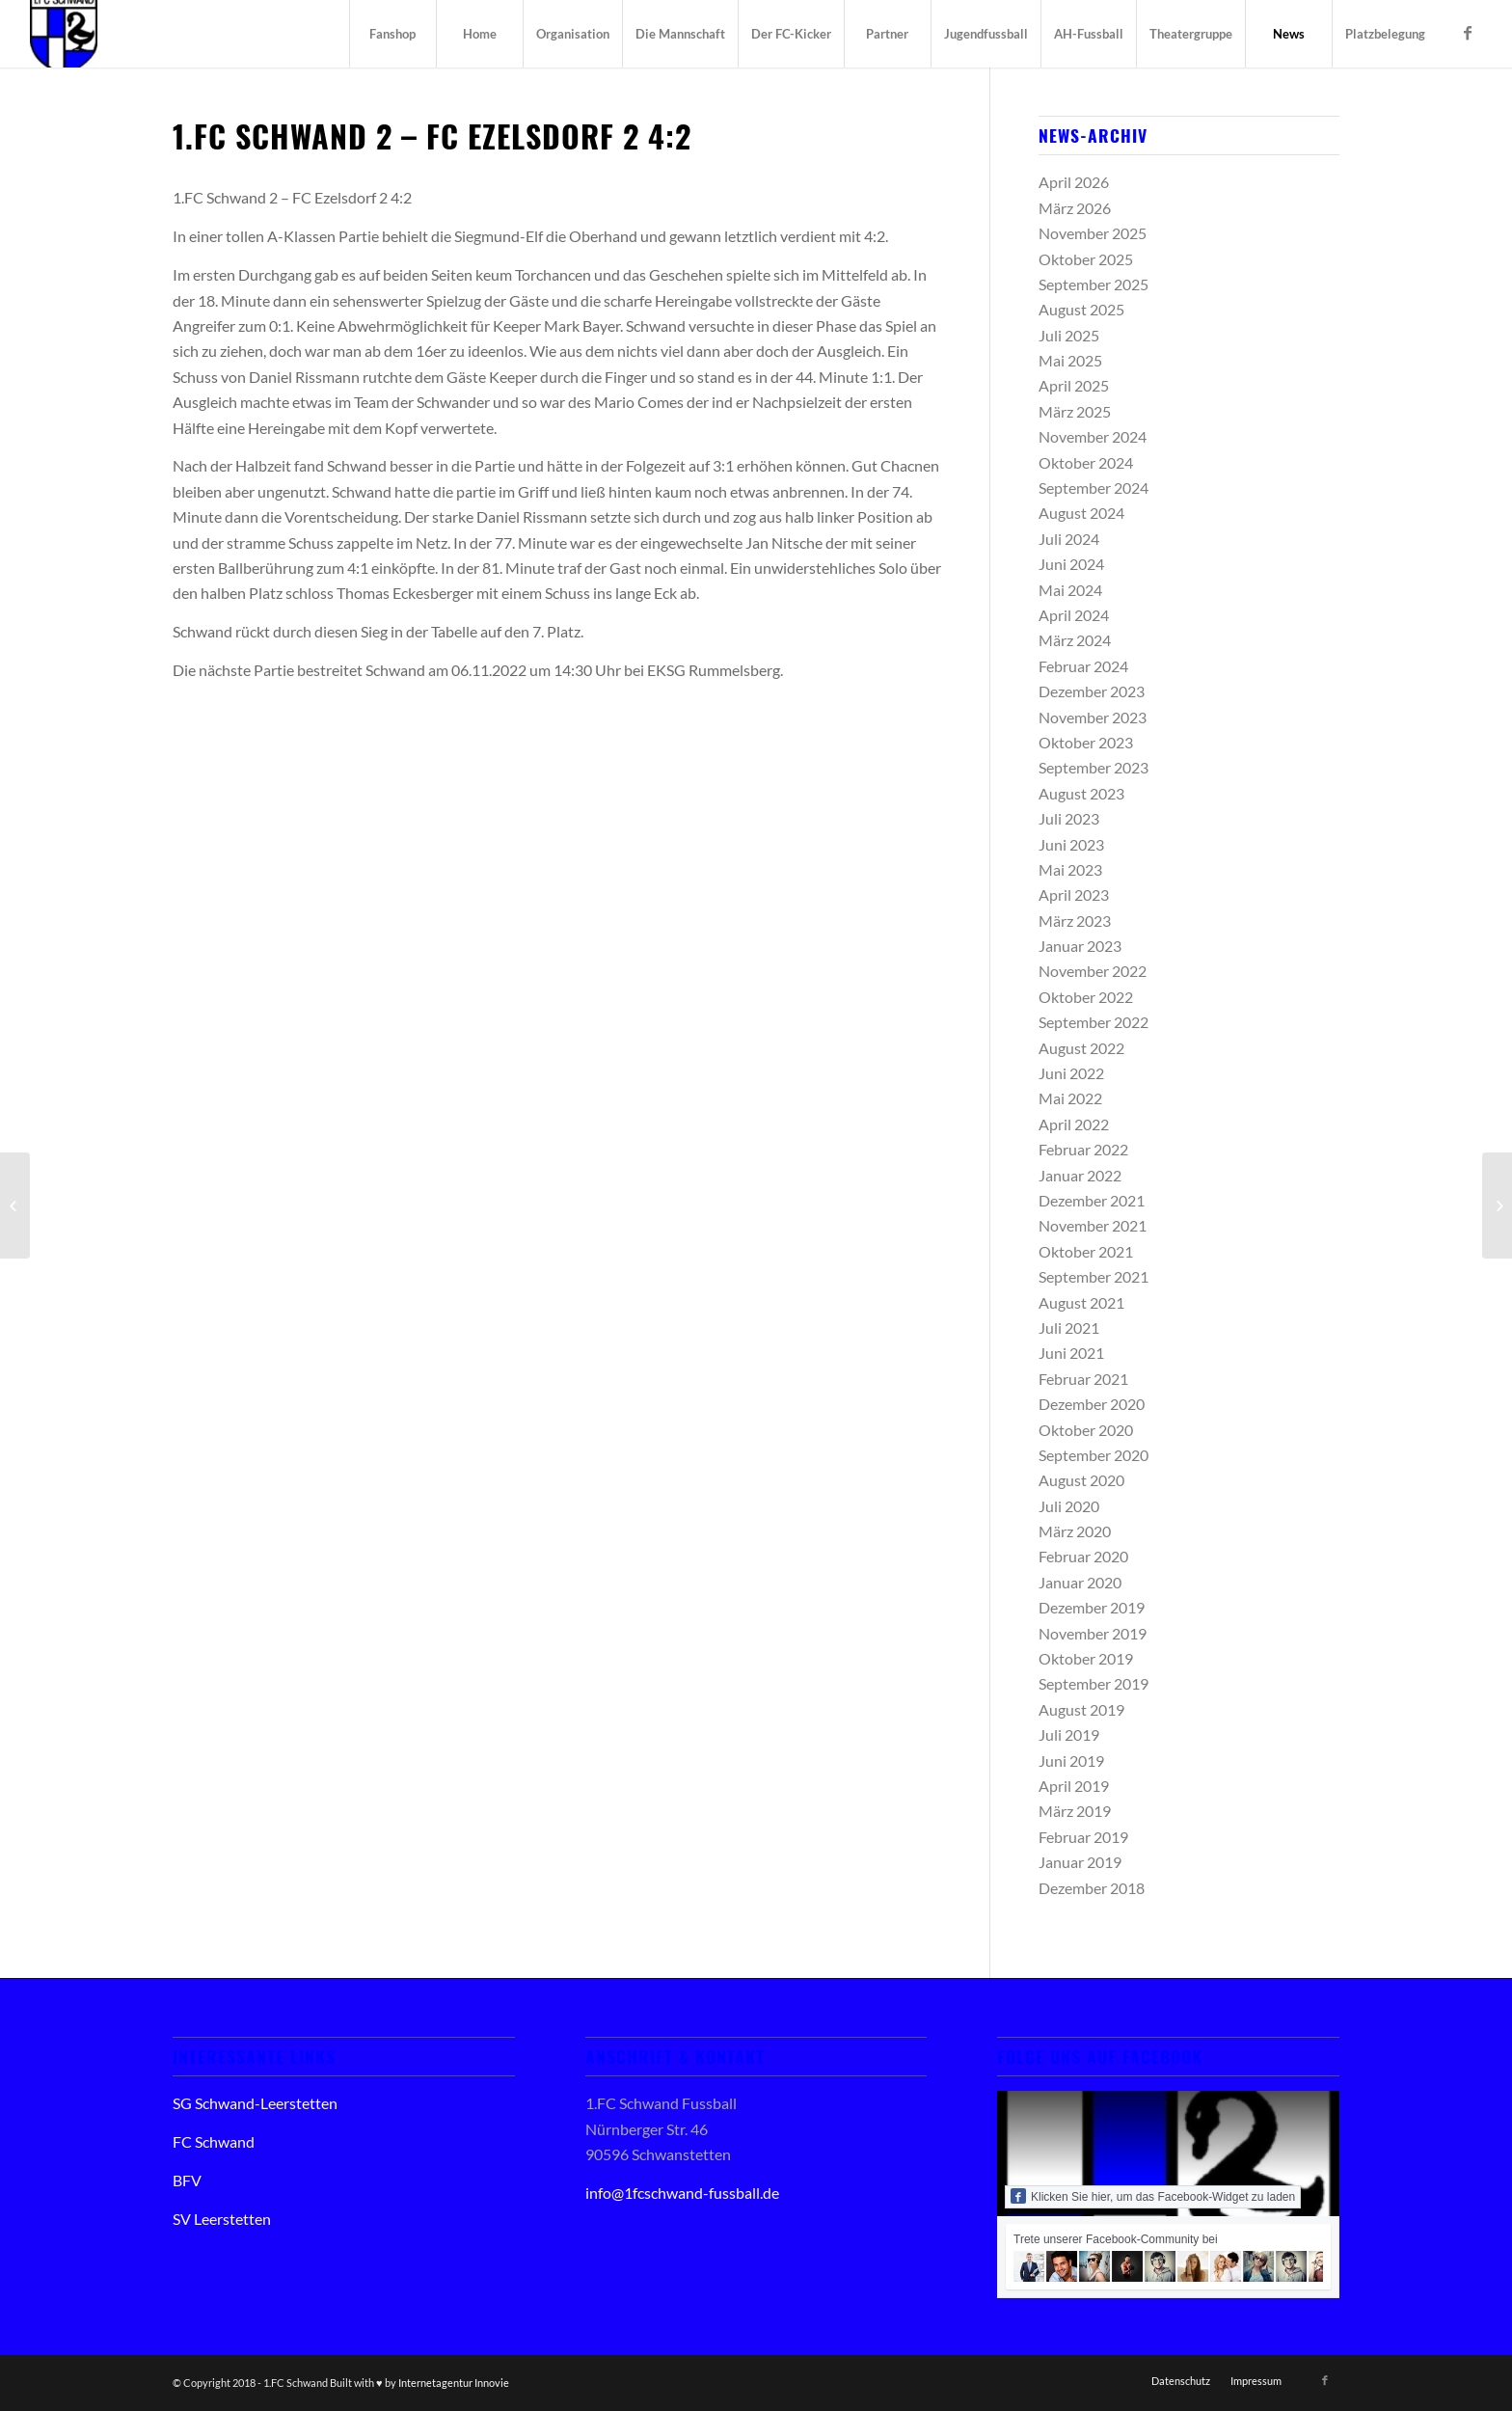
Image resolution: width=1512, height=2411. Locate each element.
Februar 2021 (1083, 1378)
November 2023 (1093, 717)
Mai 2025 (1070, 360)
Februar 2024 (1083, 666)
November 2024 (1093, 436)
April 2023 (1074, 894)
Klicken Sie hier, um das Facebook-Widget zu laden (1153, 2196)
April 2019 (1074, 1785)
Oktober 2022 (1086, 997)
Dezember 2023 (1092, 691)
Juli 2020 (1069, 1506)
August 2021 (1081, 1302)
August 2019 (1081, 1709)
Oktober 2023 (1086, 742)
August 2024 (1081, 512)
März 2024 (1075, 640)
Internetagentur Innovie (453, 2382)
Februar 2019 (1083, 1837)
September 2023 (1093, 767)
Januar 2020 (1080, 1582)
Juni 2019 (1071, 1760)
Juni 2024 (1071, 564)
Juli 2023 (1069, 818)
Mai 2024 (1070, 590)
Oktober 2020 (1086, 1430)
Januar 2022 (1080, 1175)
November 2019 (1093, 1633)
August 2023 (1081, 793)
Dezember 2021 (1092, 1200)
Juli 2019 (1069, 1734)
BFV (187, 2180)
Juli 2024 (1069, 538)
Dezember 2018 (1092, 1888)
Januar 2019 (1080, 1862)
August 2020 (1081, 1480)
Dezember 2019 (1092, 1607)
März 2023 (1075, 920)
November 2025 (1093, 233)
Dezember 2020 (1092, 1404)
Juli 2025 (1069, 335)
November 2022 (1093, 971)
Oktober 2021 (1086, 1251)
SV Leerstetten (222, 2218)
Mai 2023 (1070, 869)
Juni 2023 (1071, 844)
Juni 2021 (1071, 1352)
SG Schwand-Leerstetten (255, 2103)
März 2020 (1075, 1531)
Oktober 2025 (1086, 259)
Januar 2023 (1080, 945)
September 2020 (1093, 1455)
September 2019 (1093, 1683)
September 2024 (1093, 487)
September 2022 (1093, 1022)
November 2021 (1093, 1225)
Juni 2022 (1071, 1073)
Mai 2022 (1070, 1098)
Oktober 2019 (1086, 1658)
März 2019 (1075, 1810)
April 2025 (1074, 385)
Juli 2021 (1069, 1327)
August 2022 (1081, 1048)
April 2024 (1074, 615)
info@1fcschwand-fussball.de (682, 2192)
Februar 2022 (1083, 1149)
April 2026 (1074, 182)
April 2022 (1074, 1124)
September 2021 (1093, 1276)
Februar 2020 (1083, 1556)
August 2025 (1081, 309)
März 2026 (1075, 208)
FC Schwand (214, 2141)
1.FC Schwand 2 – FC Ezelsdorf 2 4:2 (432, 135)
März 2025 (1075, 411)
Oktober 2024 (1086, 462)
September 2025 (1093, 284)
